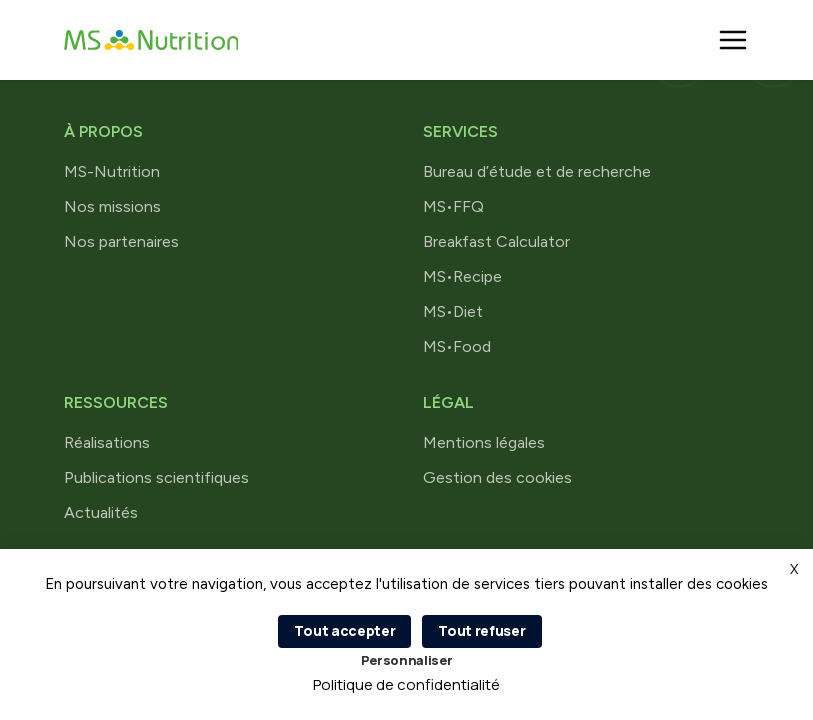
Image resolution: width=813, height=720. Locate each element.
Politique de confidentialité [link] (406, 684)
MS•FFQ (453, 206)
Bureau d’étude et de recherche (537, 171)
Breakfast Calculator (496, 241)
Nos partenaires (121, 241)
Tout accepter (344, 630)
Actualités (101, 512)
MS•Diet (453, 311)
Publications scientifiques (156, 477)
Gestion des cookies (497, 477)
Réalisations (107, 442)
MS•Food (457, 346)
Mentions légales (484, 442)
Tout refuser (481, 630)
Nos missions (112, 206)
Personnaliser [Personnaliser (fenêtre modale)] (407, 660)
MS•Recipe (462, 276)
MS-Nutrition (112, 171)
